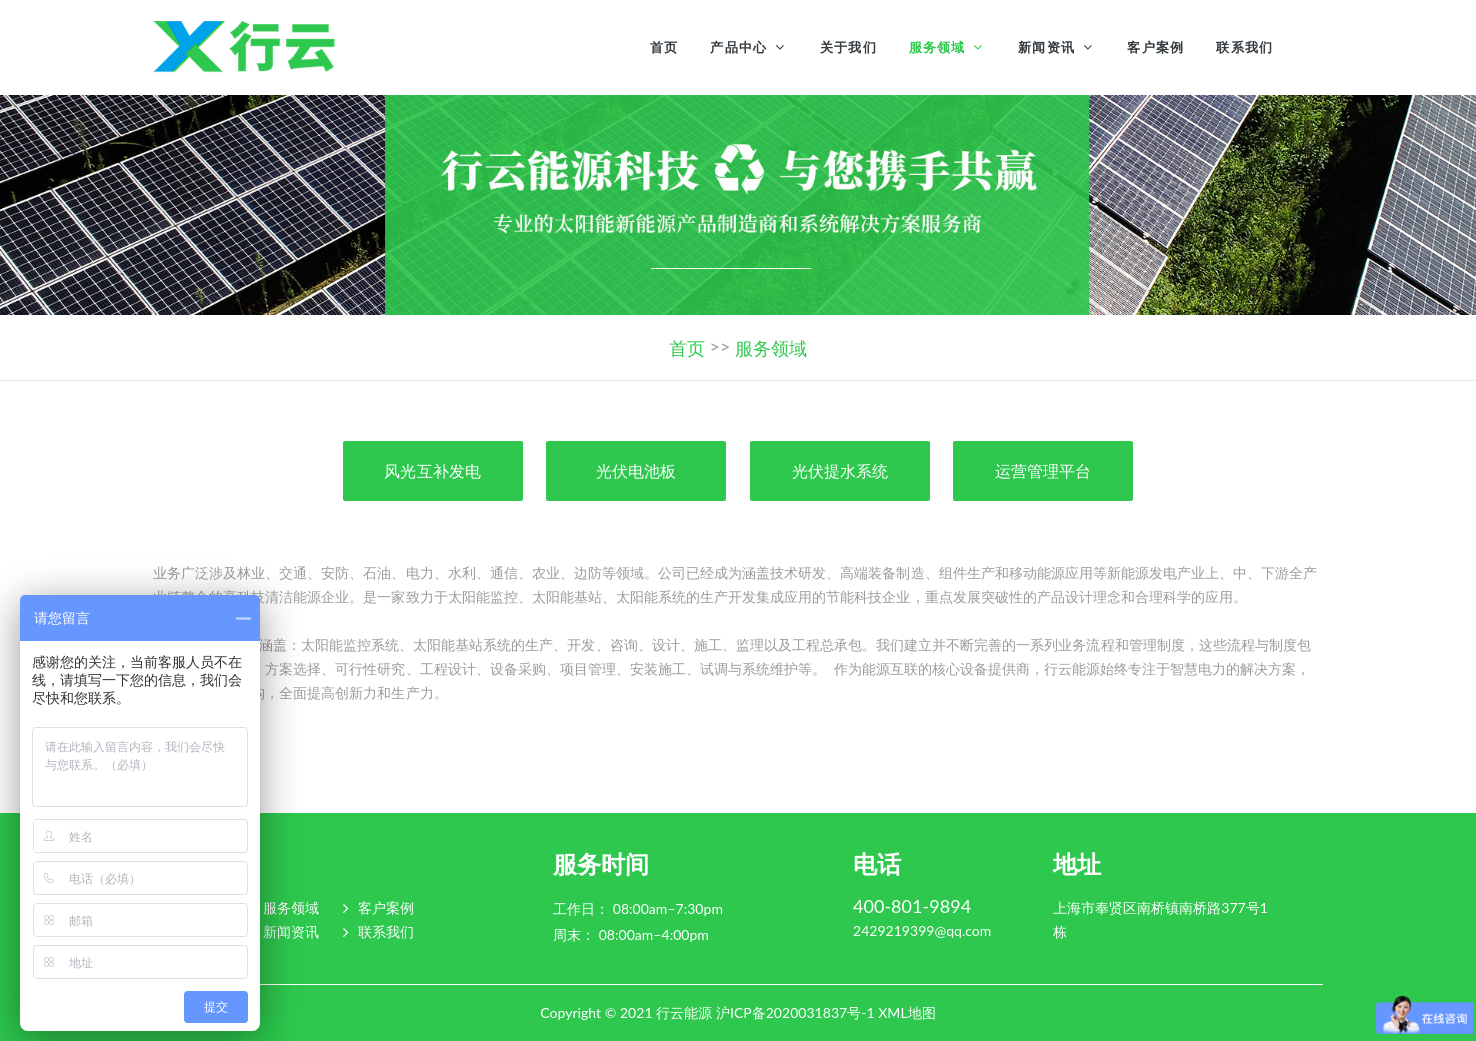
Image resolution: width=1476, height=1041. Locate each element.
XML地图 (906, 1012)
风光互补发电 (432, 470)
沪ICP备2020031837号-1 (795, 1012)
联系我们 (1244, 47)
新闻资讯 (1046, 47)
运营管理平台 (1043, 470)
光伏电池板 (636, 470)
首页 (664, 47)
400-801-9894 (912, 906)
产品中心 (738, 47)
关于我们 (848, 47)
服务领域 (937, 47)
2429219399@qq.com (922, 931)
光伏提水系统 (840, 470)
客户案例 (1155, 47)
